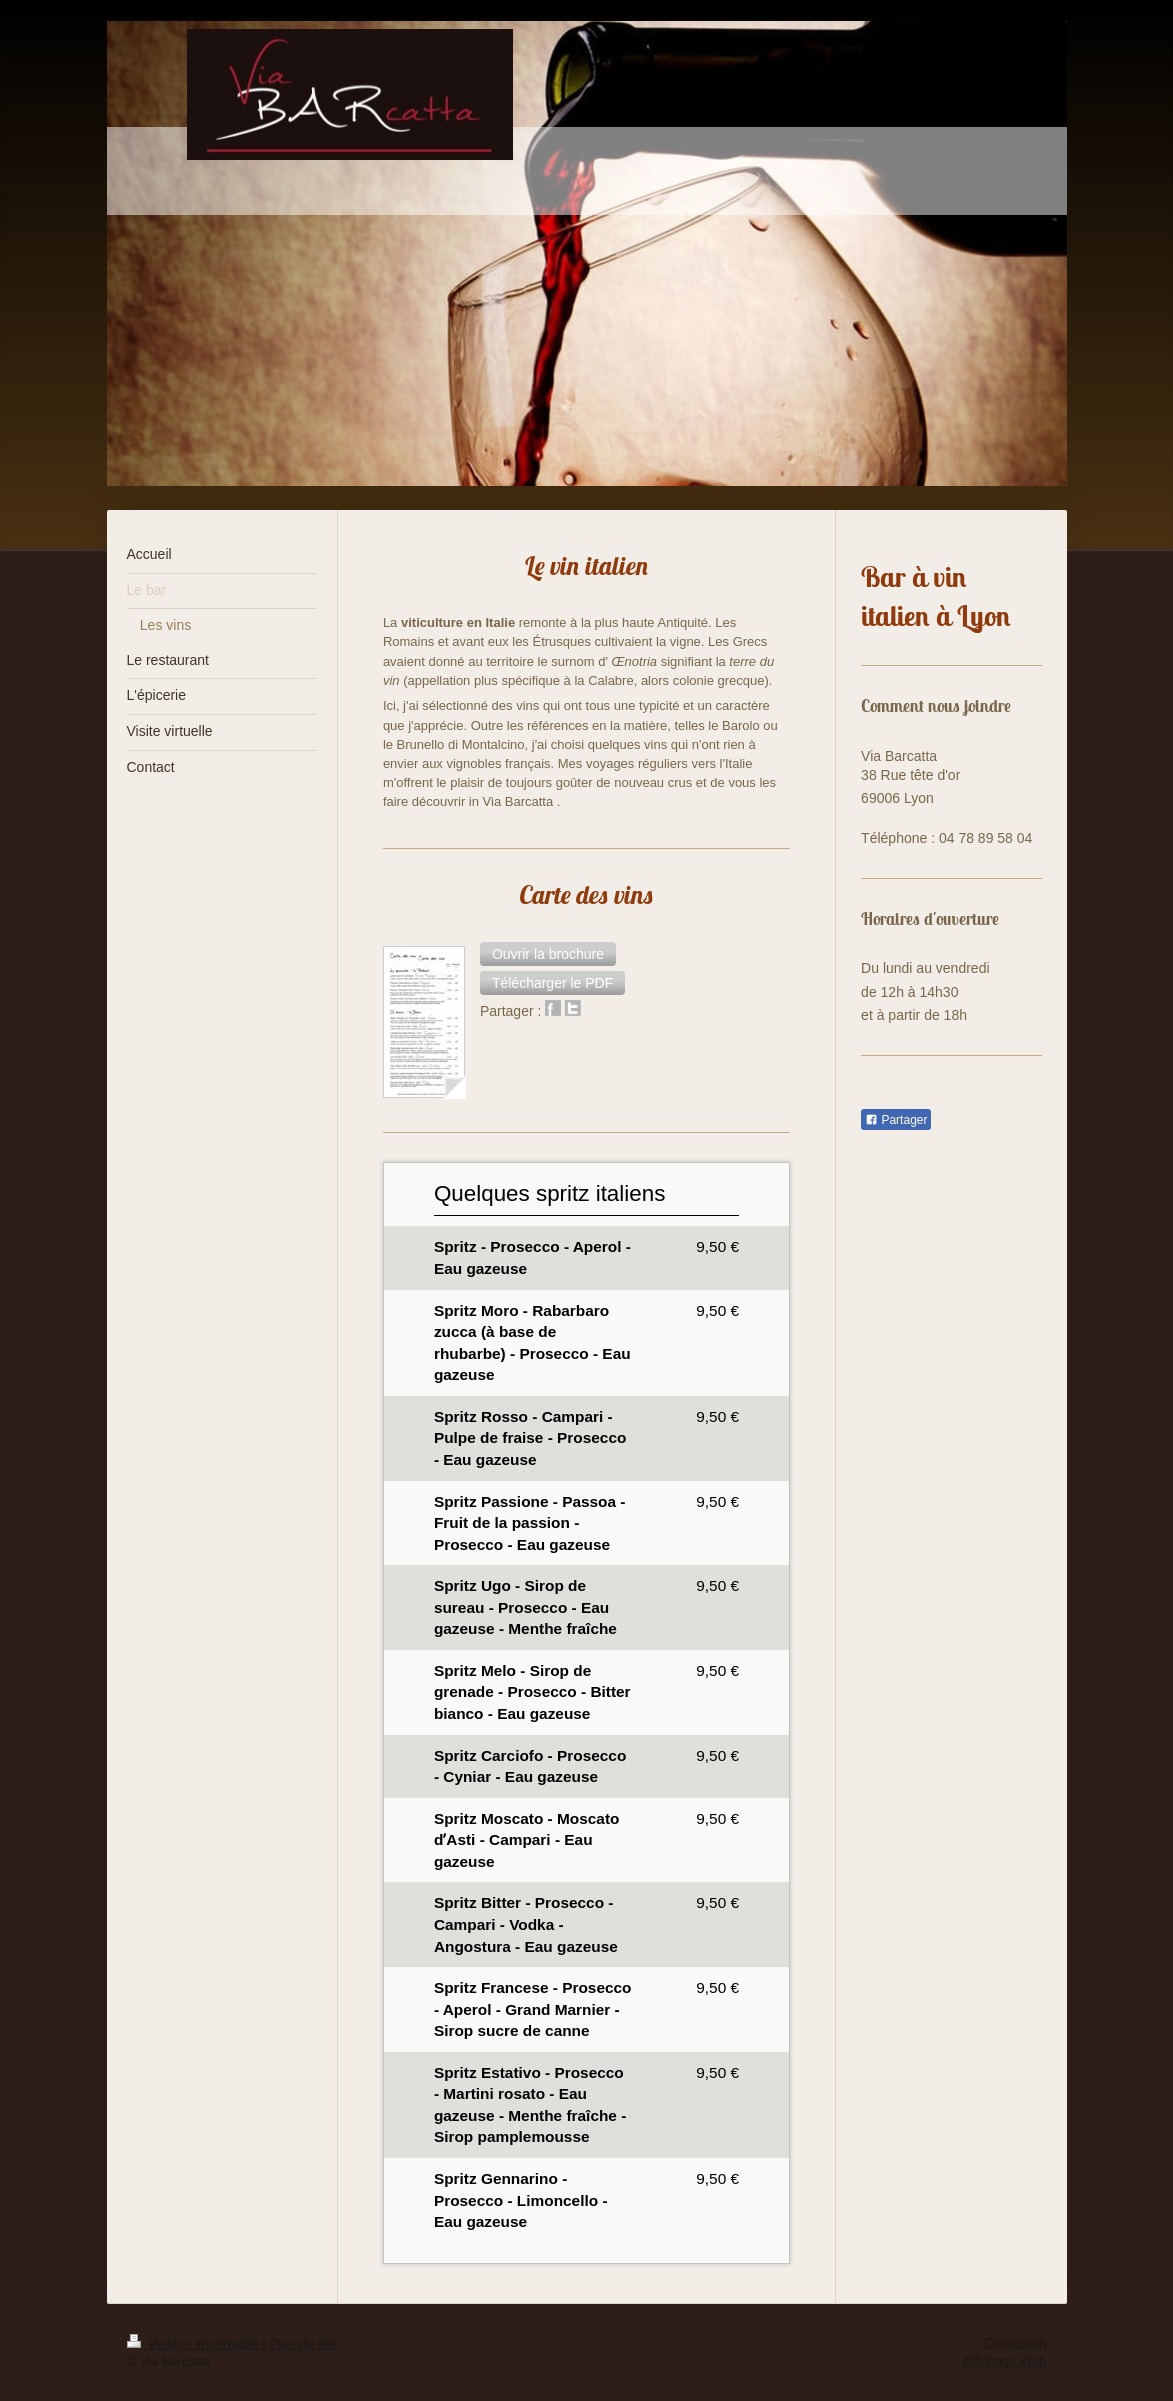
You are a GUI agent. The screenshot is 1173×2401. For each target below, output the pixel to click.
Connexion (1015, 2342)
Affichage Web (1004, 2360)
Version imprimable (195, 2343)
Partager (896, 1120)
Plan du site (303, 2343)
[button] (548, 954)
